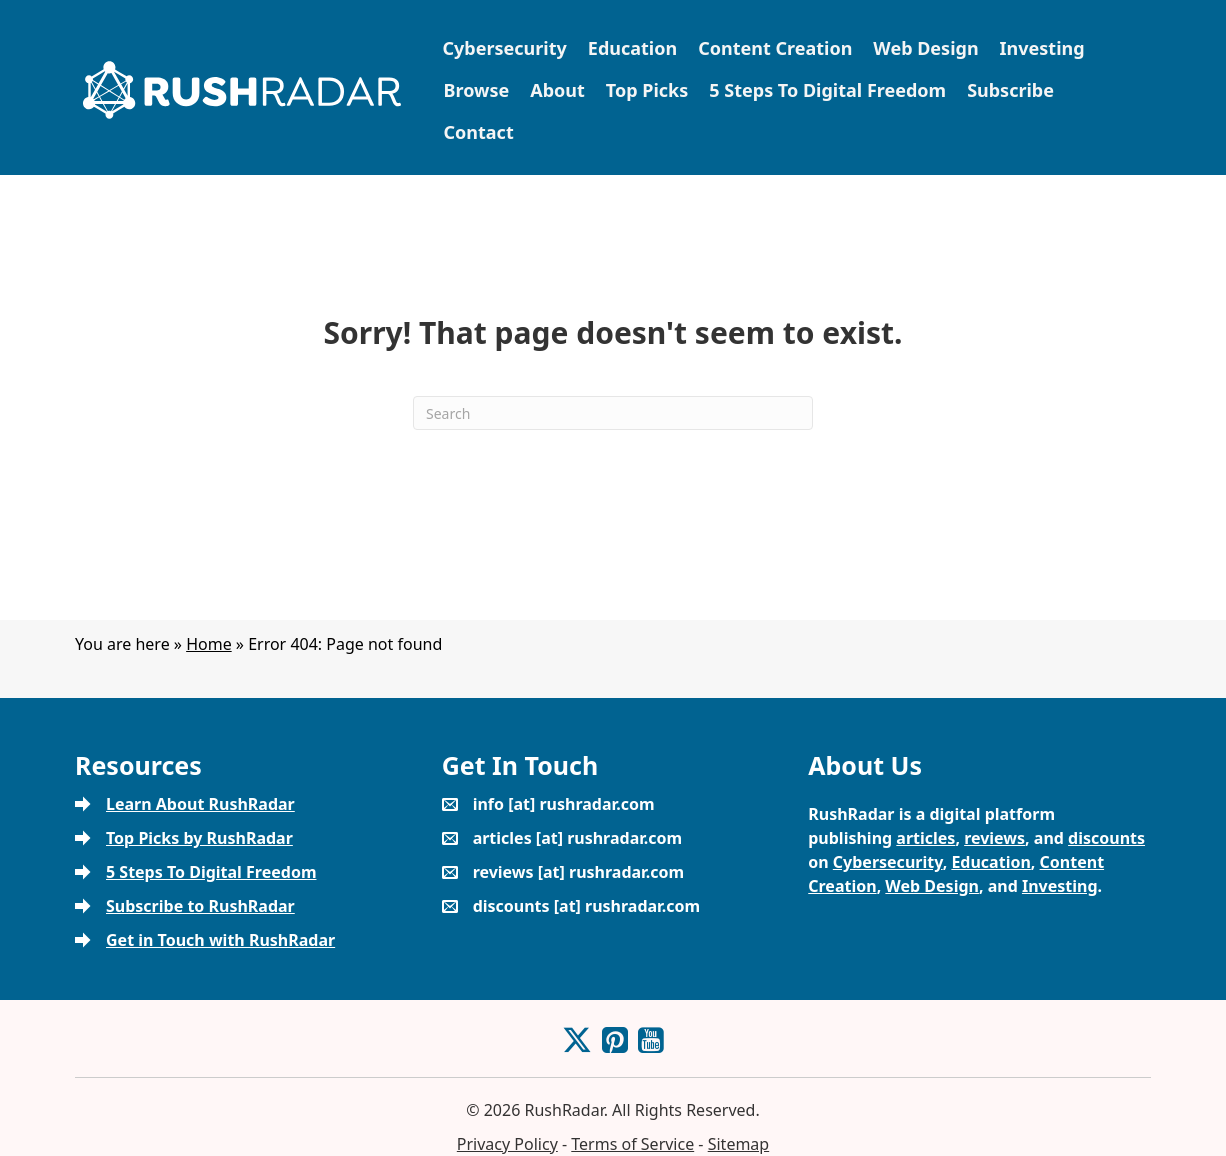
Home (209, 644)
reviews (994, 838)
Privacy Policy (507, 1144)
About (557, 90)
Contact (479, 132)
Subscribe (1010, 90)
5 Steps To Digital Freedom (827, 90)
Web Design (925, 48)
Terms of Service (632, 1144)
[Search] (613, 413)
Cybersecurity (505, 48)
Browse (477, 90)
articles (925, 838)
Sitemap (739, 1144)
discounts (1106, 838)
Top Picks (647, 90)
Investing (1042, 48)
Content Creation (775, 48)
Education (632, 48)
